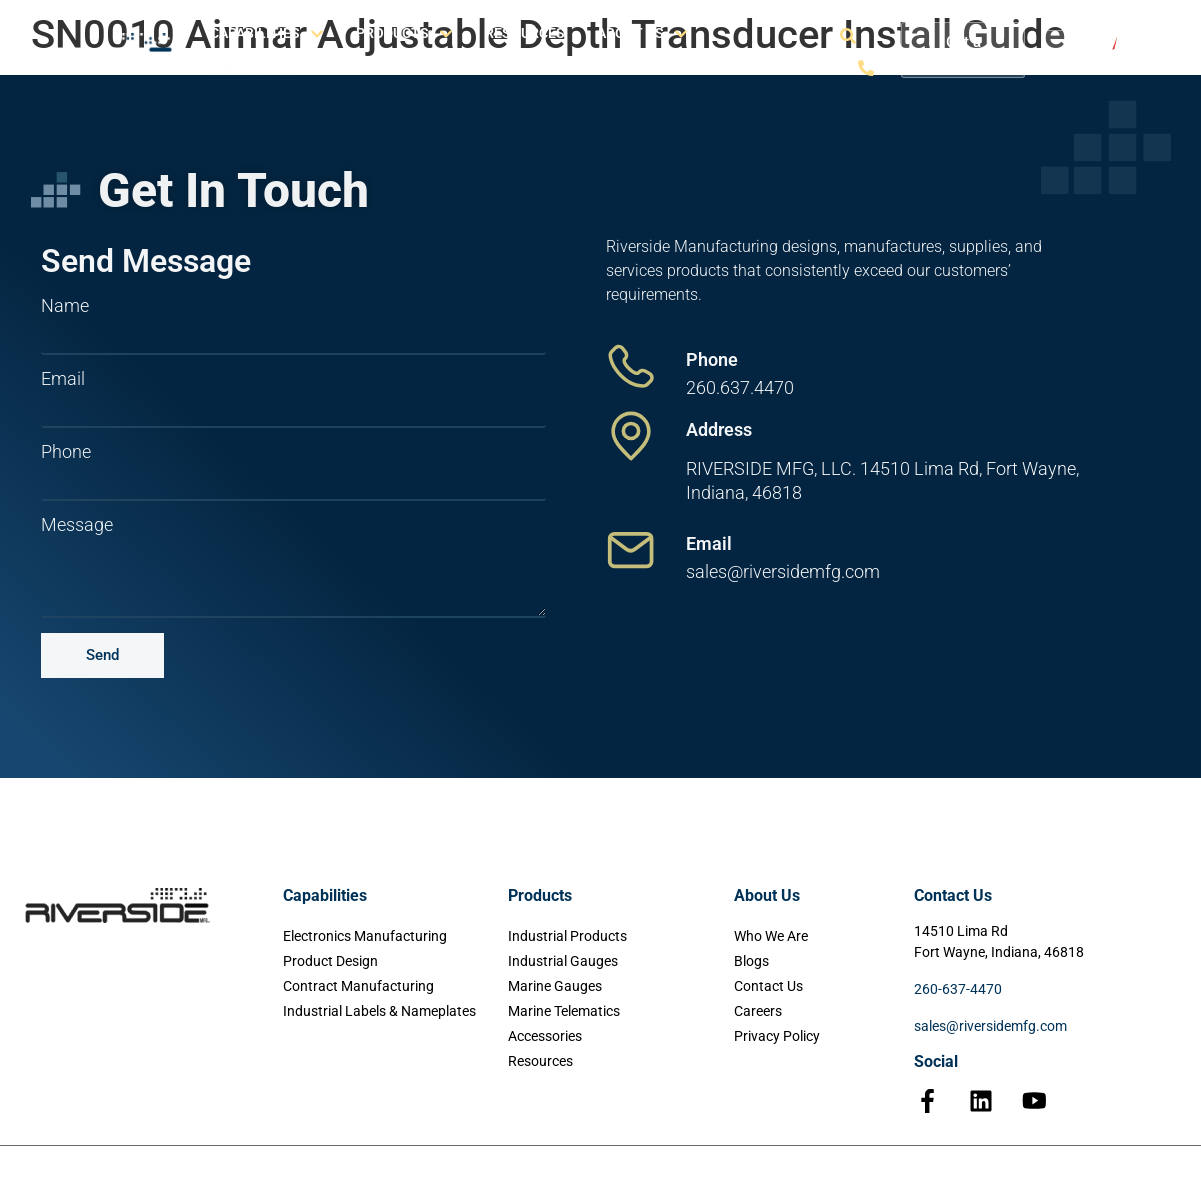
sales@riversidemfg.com (990, 1026)
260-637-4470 (958, 989)
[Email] (631, 550)
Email (63, 379)
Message (77, 525)
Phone (66, 452)
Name (65, 306)
